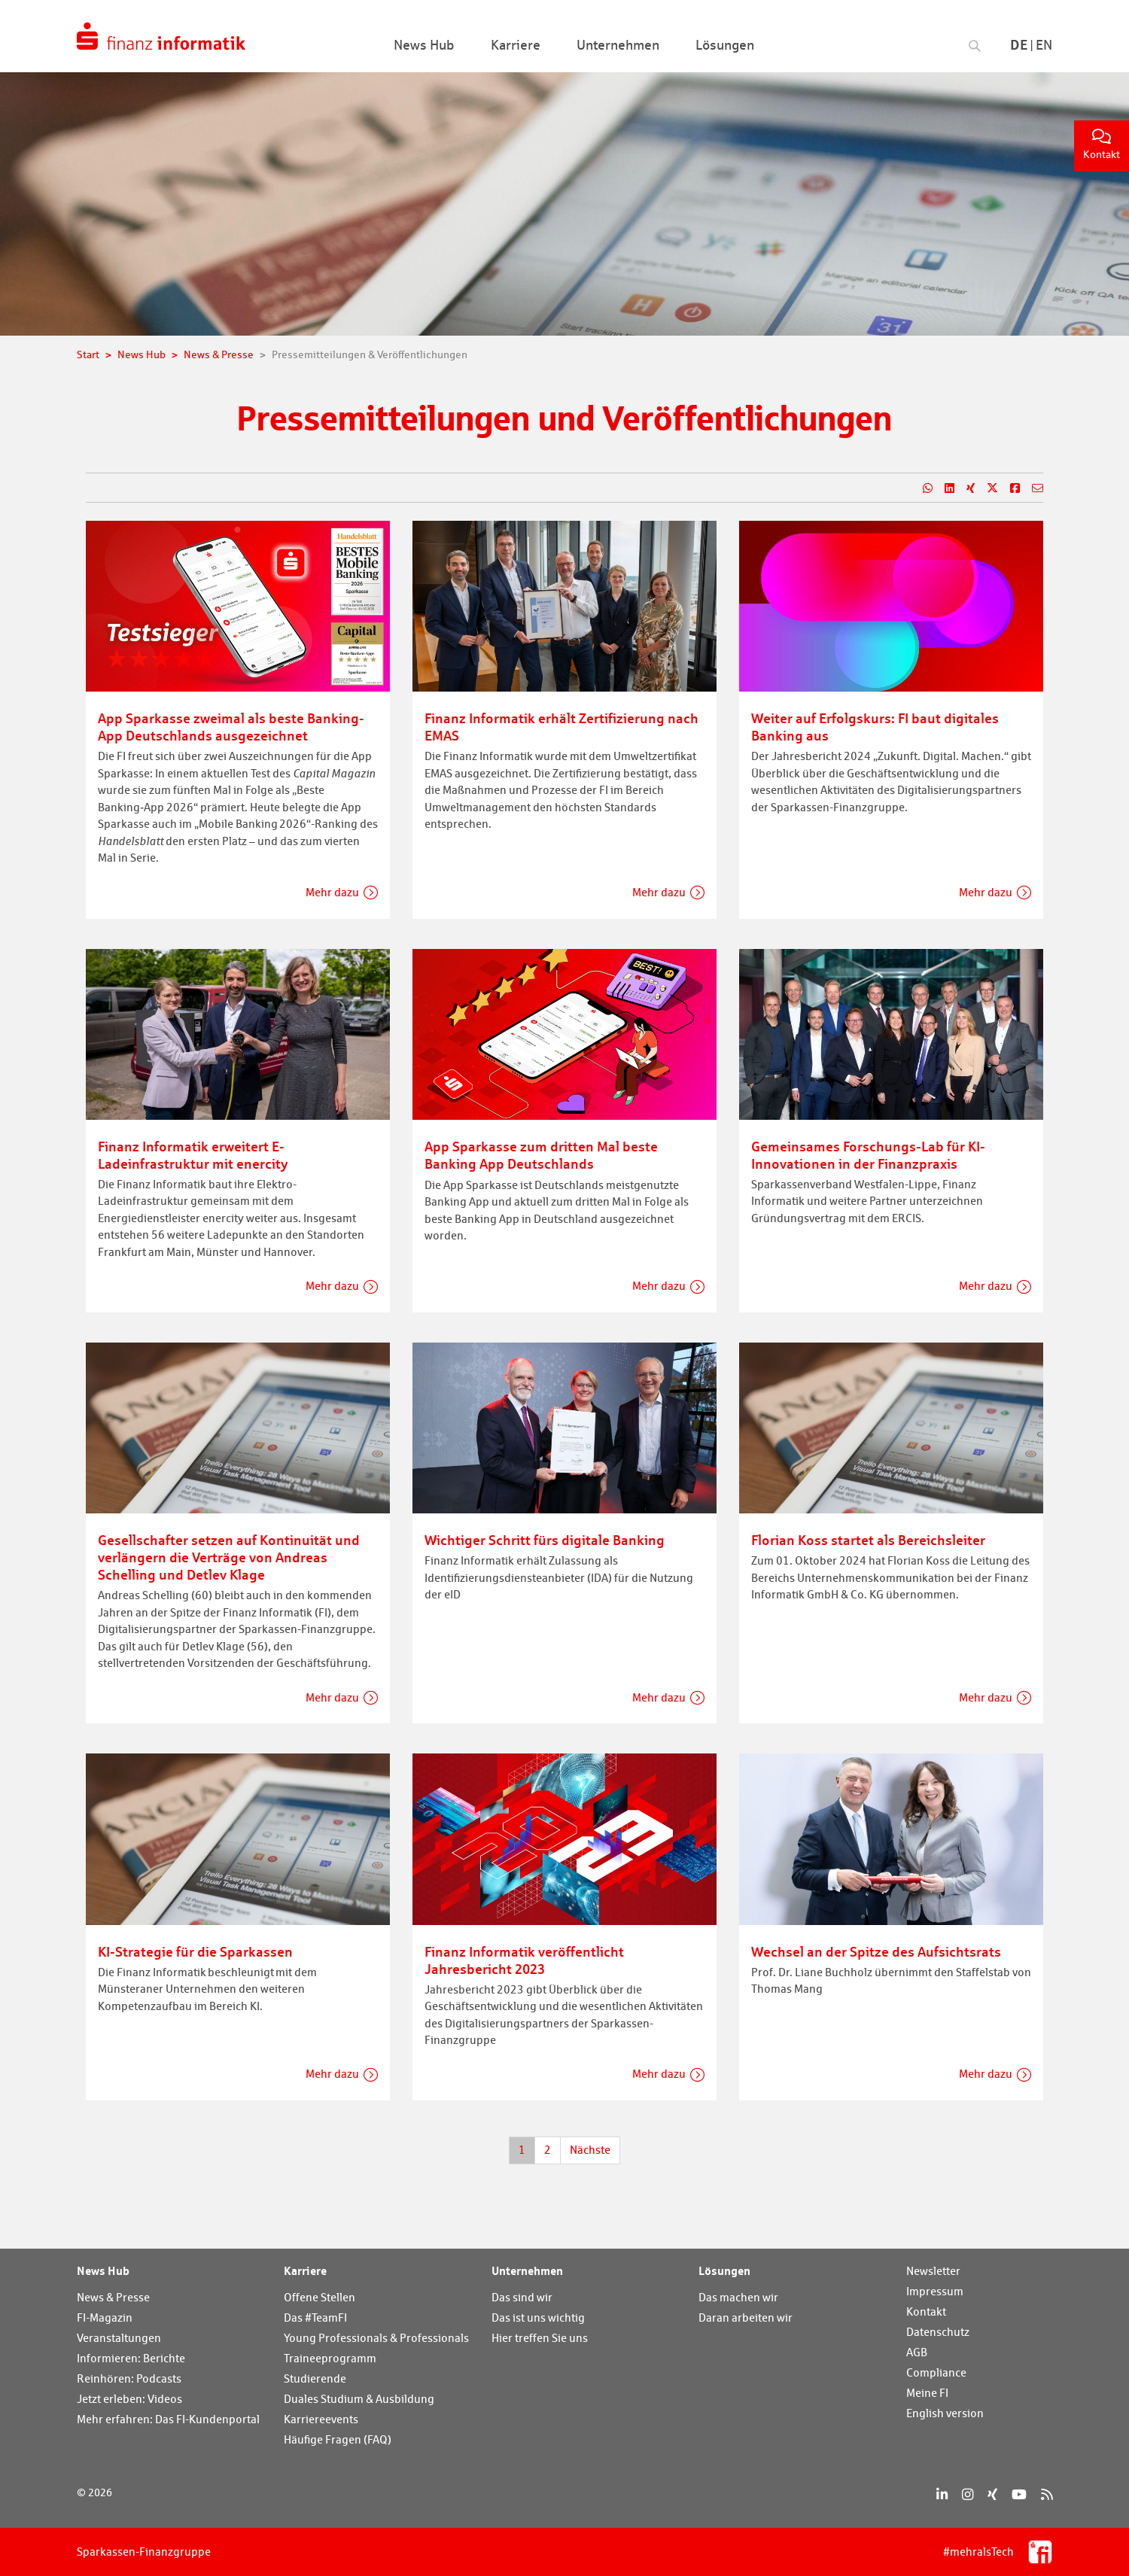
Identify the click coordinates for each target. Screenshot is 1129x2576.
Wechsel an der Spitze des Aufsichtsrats (876, 1951)
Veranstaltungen (119, 2337)
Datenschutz (937, 2331)
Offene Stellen (319, 2297)
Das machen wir (738, 2297)
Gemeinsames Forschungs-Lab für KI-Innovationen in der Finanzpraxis (868, 1155)
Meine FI (927, 2392)
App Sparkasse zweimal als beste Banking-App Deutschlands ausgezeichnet (231, 727)
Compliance (936, 2372)
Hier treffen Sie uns (539, 2337)
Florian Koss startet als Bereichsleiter (868, 1539)
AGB (916, 2352)
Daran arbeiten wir (745, 2317)
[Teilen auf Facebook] (1009, 488)
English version (945, 2413)
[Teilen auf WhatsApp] (922, 488)
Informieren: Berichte (131, 2358)
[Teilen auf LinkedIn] (943, 488)
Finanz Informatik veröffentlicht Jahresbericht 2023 (524, 1960)
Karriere (305, 2270)
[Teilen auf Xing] (964, 488)
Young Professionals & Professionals (376, 2337)
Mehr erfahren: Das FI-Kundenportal (168, 2419)
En (1044, 45)
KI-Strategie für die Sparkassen (195, 1951)
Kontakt (1101, 144)
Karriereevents (321, 2419)
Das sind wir (521, 2297)
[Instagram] (967, 2494)
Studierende (315, 2378)
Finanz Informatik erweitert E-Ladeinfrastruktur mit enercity (193, 1155)
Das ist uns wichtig (538, 2317)
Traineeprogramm (330, 2358)
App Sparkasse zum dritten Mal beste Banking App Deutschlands (541, 1155)
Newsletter (933, 2270)
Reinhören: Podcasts (129, 2378)
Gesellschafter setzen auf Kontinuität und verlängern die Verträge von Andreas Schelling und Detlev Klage (229, 1557)
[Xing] (992, 2494)
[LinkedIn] (942, 2494)
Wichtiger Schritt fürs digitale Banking (545, 1539)
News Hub (103, 2270)
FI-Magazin (104, 2317)
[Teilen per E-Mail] (1031, 488)
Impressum (934, 2291)
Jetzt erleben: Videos (129, 2398)
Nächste (590, 2149)
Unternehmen (527, 2270)
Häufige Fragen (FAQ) (337, 2439)
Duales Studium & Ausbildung (359, 2398)
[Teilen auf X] (986, 488)
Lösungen (724, 2270)
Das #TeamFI (315, 2317)
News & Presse (113, 2297)
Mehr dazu (332, 892)
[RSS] (1046, 2494)
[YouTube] (1019, 2494)
